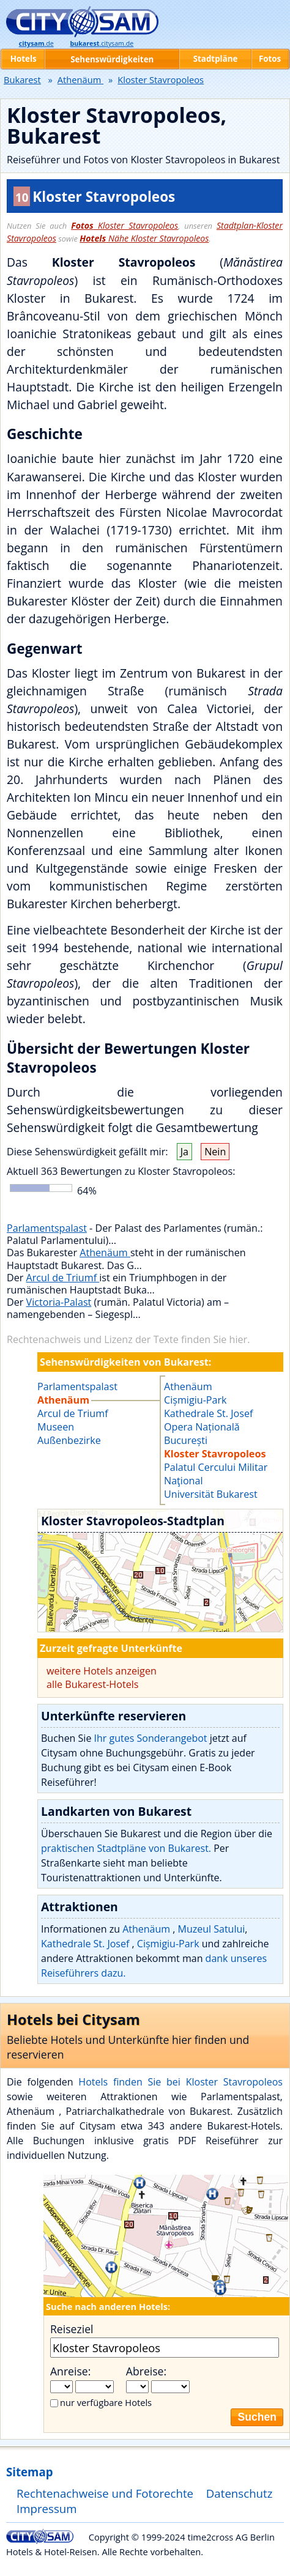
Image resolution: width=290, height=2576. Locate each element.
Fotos (270, 58)
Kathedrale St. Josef (208, 1413)
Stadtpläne (215, 58)
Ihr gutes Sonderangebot (150, 1738)
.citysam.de (101, 43)
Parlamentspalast (47, 1228)
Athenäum (105, 1252)
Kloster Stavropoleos (124, 225)
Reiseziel (71, 2329)
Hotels (23, 58)
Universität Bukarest (211, 1494)
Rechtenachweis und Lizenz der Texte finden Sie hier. (128, 1339)
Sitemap (29, 2471)
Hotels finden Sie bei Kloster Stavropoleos (180, 2082)
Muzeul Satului (211, 1929)
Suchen (257, 2417)
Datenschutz (239, 2493)
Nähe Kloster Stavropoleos (144, 238)
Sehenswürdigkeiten (112, 59)
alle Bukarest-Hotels (92, 1684)
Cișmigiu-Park (195, 1400)
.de (36, 43)
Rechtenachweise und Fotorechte (105, 2493)
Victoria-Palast (59, 1302)
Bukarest (22, 79)
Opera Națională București (202, 1433)
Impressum (47, 2508)
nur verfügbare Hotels (106, 2402)
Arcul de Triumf (63, 1277)
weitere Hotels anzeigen (101, 1671)
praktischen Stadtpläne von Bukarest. (126, 1848)
